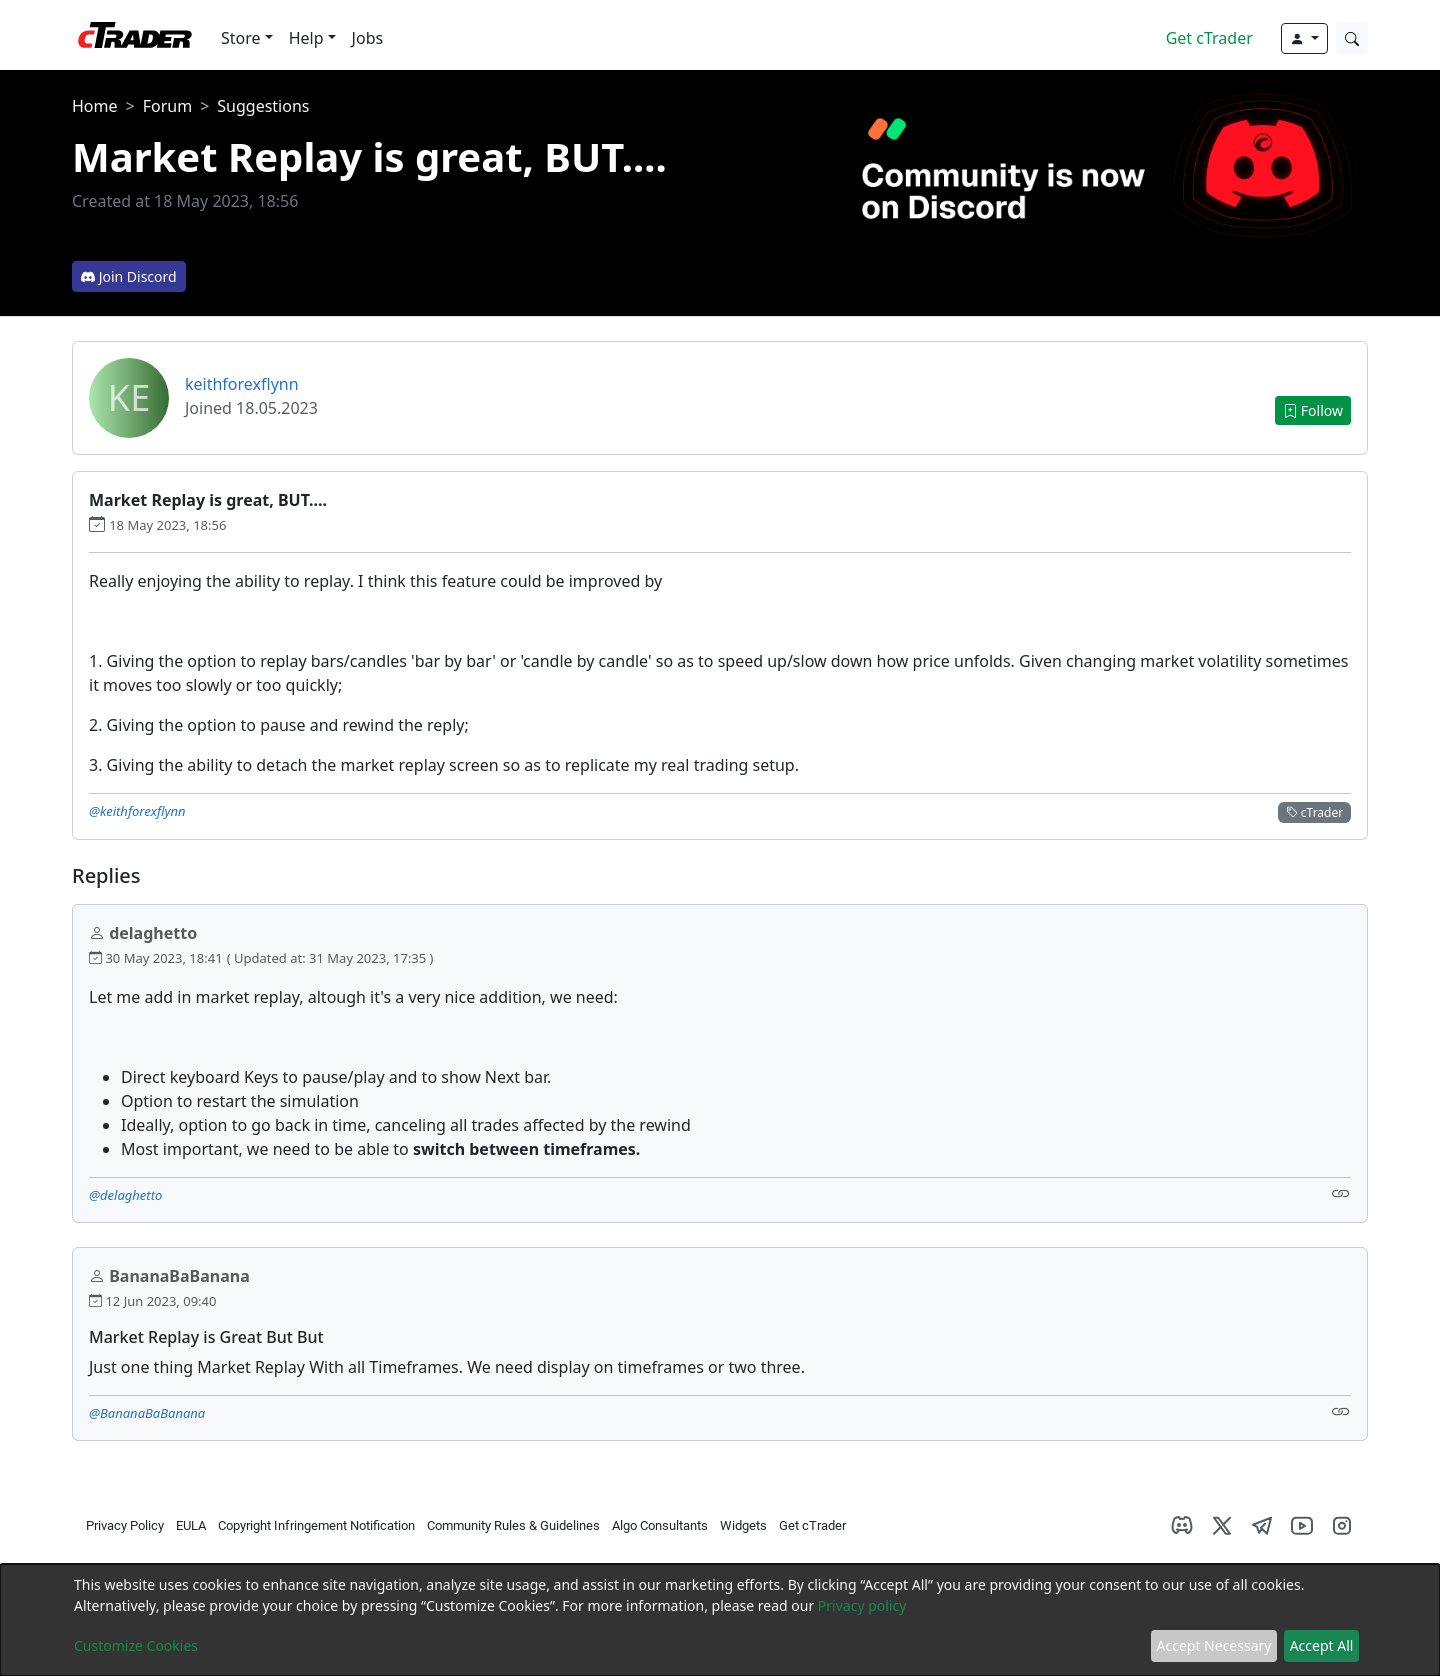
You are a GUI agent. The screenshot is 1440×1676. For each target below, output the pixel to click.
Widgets (743, 1525)
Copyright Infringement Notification (316, 1525)
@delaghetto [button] (125, 1195)
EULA (191, 1525)
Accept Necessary (1214, 1645)
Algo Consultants (660, 1525)
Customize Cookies (136, 1645)
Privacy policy (862, 1605)
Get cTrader (1209, 38)
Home (95, 106)
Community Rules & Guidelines (513, 1525)
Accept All (1322, 1645)
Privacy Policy (125, 1525)
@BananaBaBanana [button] (147, 1413)
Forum (167, 106)
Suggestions (263, 106)
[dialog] (720, 1620)
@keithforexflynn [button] (137, 811)
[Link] (1341, 1193)
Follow (1313, 410)
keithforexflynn (242, 384)
